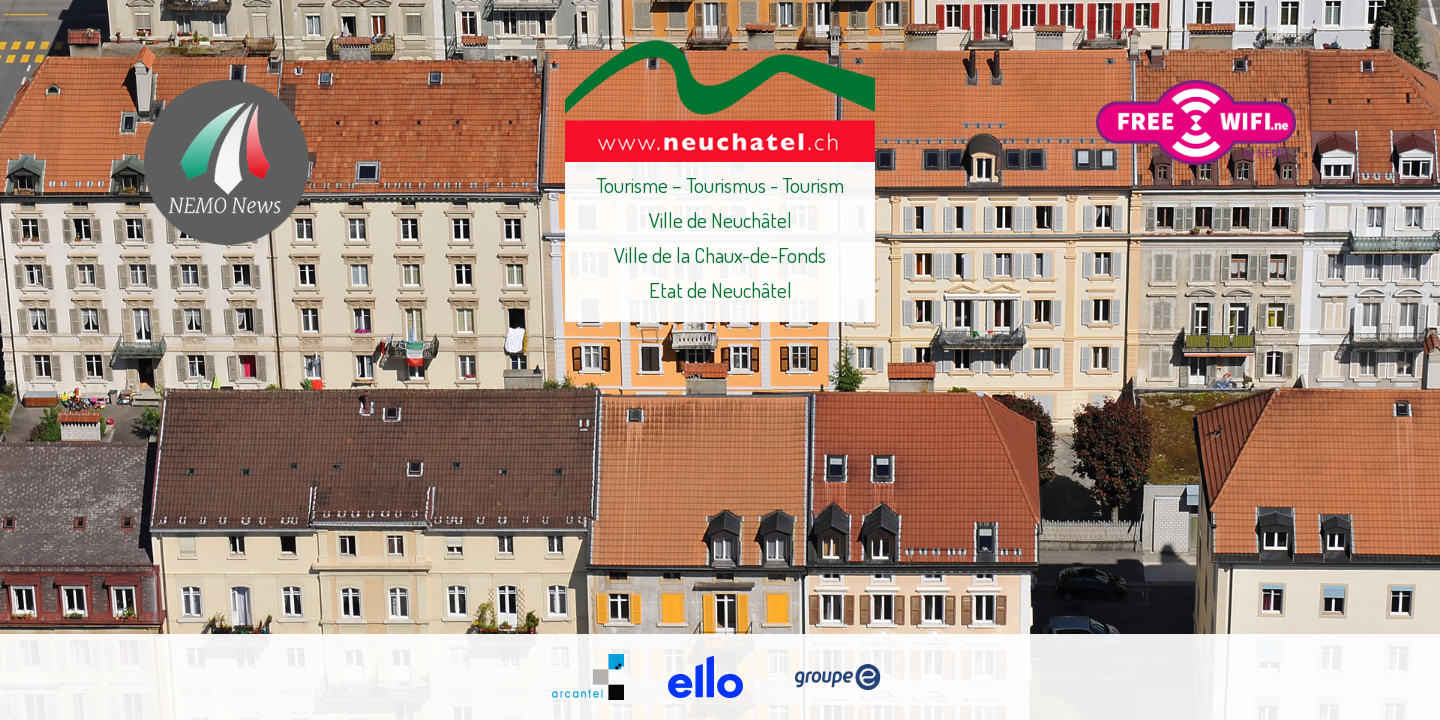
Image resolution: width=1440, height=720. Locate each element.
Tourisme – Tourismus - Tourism (720, 184)
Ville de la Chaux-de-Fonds (720, 254)
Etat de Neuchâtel (720, 289)
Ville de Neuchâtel (720, 219)
